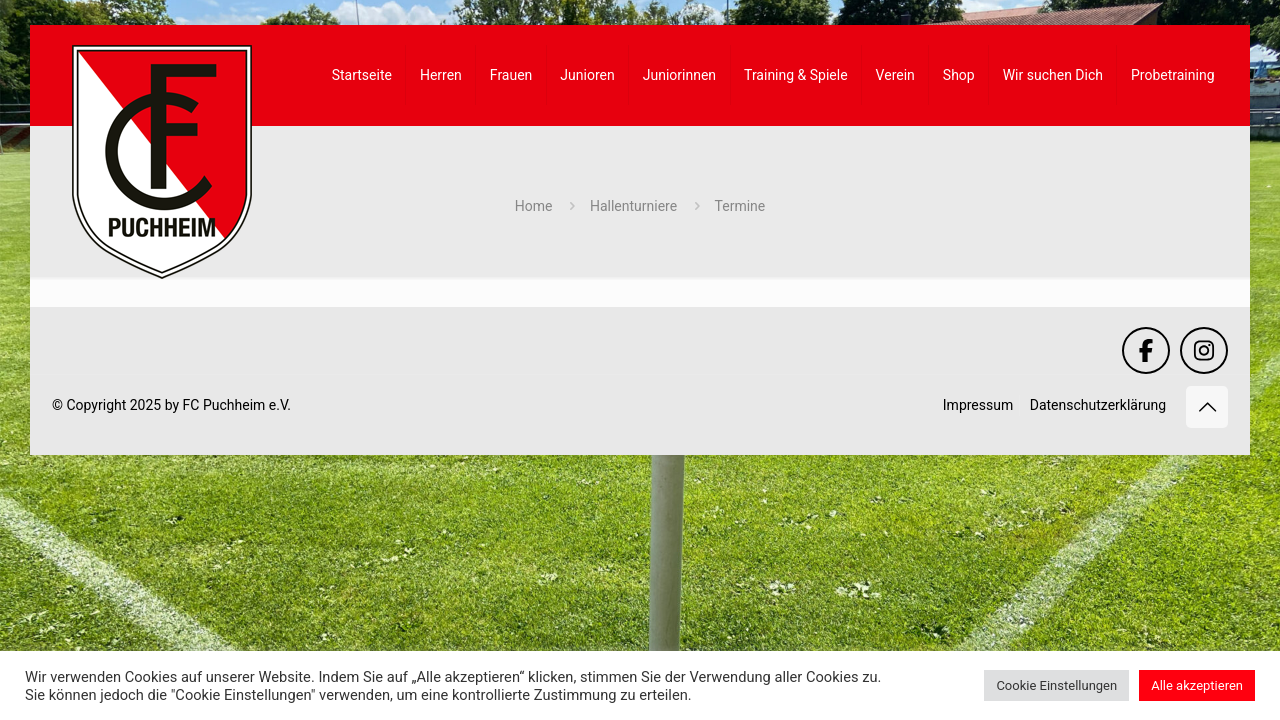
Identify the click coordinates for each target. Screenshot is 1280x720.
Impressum (978, 405)
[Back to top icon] (1207, 407)
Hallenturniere (633, 206)
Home (534, 206)
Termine (740, 206)
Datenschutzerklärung (1098, 405)
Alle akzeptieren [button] (1197, 685)
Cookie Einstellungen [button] (1056, 685)
